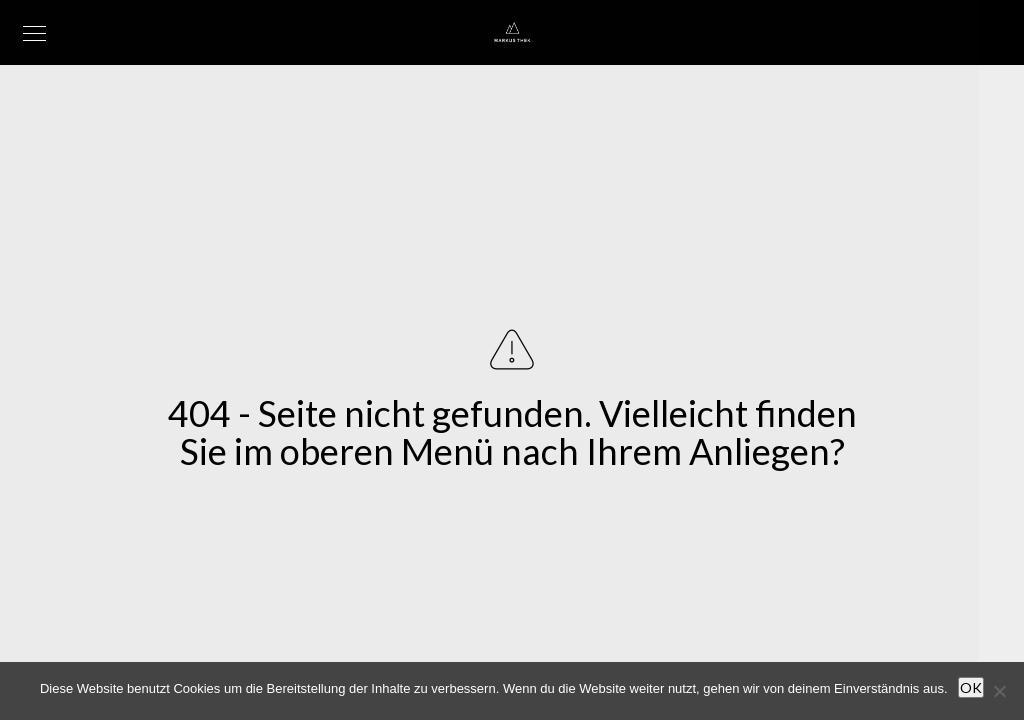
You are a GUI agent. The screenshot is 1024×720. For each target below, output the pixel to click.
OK (971, 687)
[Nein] (999, 691)
